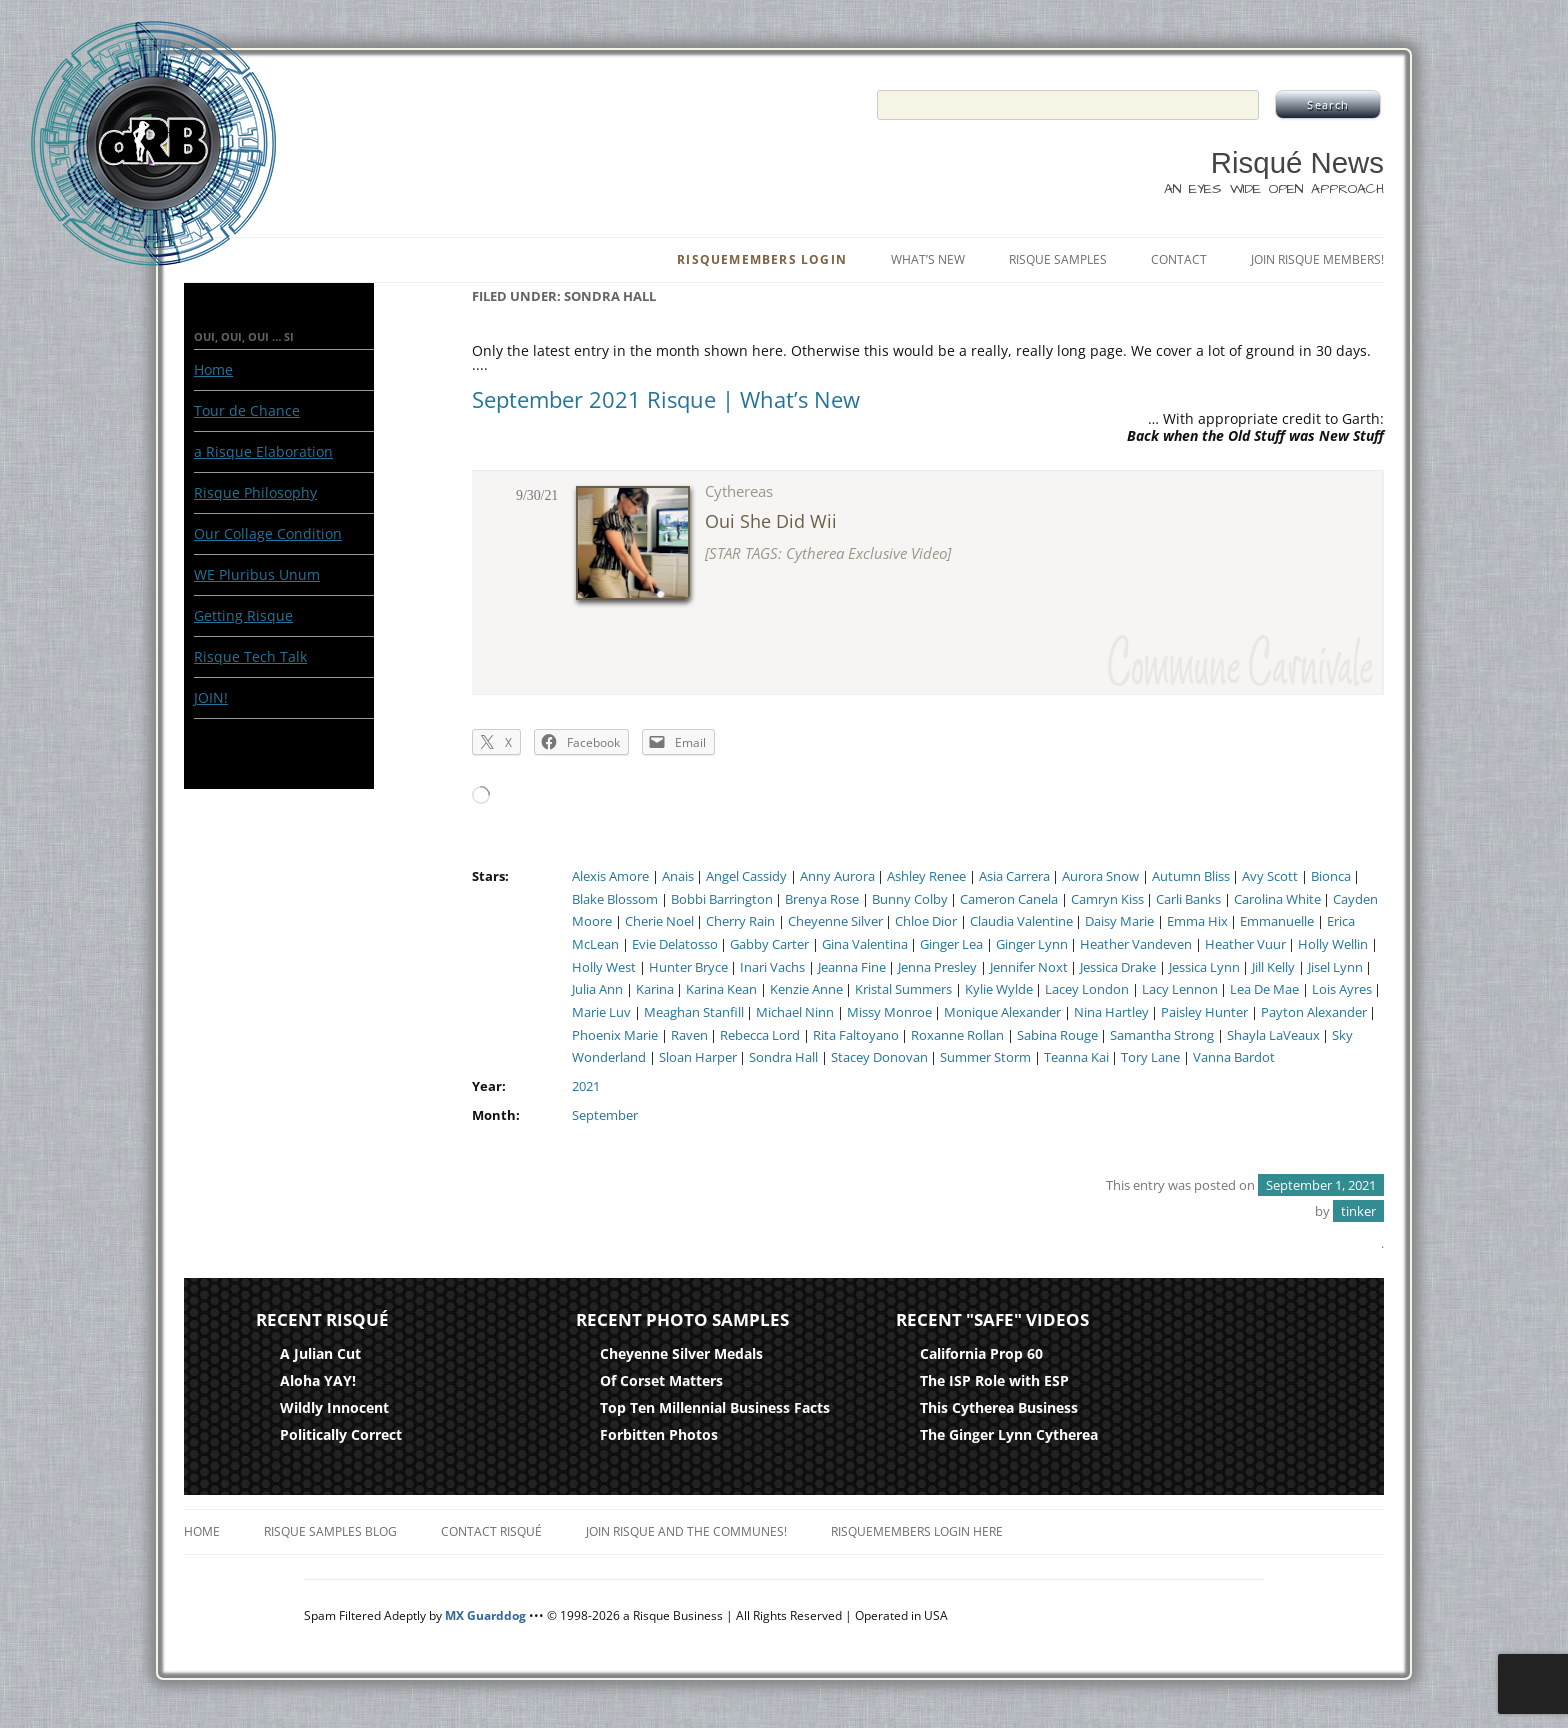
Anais (678, 876)
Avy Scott (1270, 876)
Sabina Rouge (1057, 1035)
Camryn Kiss (1107, 899)
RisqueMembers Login (762, 259)
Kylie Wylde (999, 989)
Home (213, 369)
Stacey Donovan (879, 1057)
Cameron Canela (1009, 899)
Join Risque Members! (1317, 259)
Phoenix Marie (615, 1035)
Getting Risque (243, 615)
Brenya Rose (822, 899)
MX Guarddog (485, 1615)
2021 (586, 1086)
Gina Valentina (865, 944)
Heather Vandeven (1136, 944)
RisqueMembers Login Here (917, 1531)
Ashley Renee (926, 876)
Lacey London (1087, 989)
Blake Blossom (615, 899)
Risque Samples (1058, 259)
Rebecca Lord (760, 1035)
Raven (689, 1035)
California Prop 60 (981, 1353)
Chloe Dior (926, 921)
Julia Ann (597, 989)
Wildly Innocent (334, 1407)
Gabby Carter (769, 944)
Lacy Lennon (1180, 989)
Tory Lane (1150, 1057)
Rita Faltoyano (856, 1035)
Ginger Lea (951, 944)
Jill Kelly (1273, 967)
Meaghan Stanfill (694, 1012)
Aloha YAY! (318, 1380)
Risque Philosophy (255, 492)
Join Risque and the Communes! (686, 1531)
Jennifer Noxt (1029, 967)
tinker (1358, 1211)
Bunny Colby (910, 899)
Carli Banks (1188, 899)
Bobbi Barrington (722, 899)
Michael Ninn (795, 1012)
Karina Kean (721, 989)
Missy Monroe (889, 1012)
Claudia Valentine (1021, 921)
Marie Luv (601, 1012)
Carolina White (1277, 899)
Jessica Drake (1118, 967)
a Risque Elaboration (263, 451)
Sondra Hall (783, 1057)
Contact (1179, 259)
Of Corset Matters (661, 1380)
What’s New (928, 259)
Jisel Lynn (1335, 967)
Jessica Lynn (1204, 967)
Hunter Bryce (688, 967)
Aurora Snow (1100, 876)
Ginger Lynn (1032, 944)
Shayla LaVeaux (1273, 1035)
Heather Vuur (1245, 944)
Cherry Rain (740, 921)
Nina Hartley (1111, 1012)
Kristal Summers (903, 989)
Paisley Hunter (1204, 1012)
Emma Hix (1197, 921)
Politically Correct (341, 1434)
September (605, 1115)
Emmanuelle (1277, 921)
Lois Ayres (1342, 989)
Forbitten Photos (659, 1434)
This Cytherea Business (999, 1407)
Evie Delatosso (675, 944)
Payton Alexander (1314, 1012)
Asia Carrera (1014, 876)
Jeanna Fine (852, 967)
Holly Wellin (1333, 944)
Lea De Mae (1264, 989)
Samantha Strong (1162, 1035)
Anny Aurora (837, 876)
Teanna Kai (1076, 1057)
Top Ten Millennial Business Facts (715, 1407)
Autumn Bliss (1191, 876)
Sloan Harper (698, 1057)
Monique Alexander (1002, 1012)
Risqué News (1297, 162)
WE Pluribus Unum (257, 574)
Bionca (1331, 876)
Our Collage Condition (268, 533)
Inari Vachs (772, 967)
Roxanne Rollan (957, 1035)
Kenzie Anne (806, 989)
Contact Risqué (491, 1531)
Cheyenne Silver (835, 921)
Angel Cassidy (746, 876)
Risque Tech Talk (250, 656)
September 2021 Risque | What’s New (666, 399)
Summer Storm (985, 1057)
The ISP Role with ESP (994, 1380)
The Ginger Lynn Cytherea (1009, 1434)
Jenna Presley (937, 967)
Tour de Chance (247, 410)
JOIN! (211, 697)
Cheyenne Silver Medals (681, 1353)
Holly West (604, 967)
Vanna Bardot (1234, 1057)
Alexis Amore (610, 876)
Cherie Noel (659, 921)
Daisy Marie (1119, 921)
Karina (655, 989)
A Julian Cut (320, 1353)
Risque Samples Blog (330, 1531)
